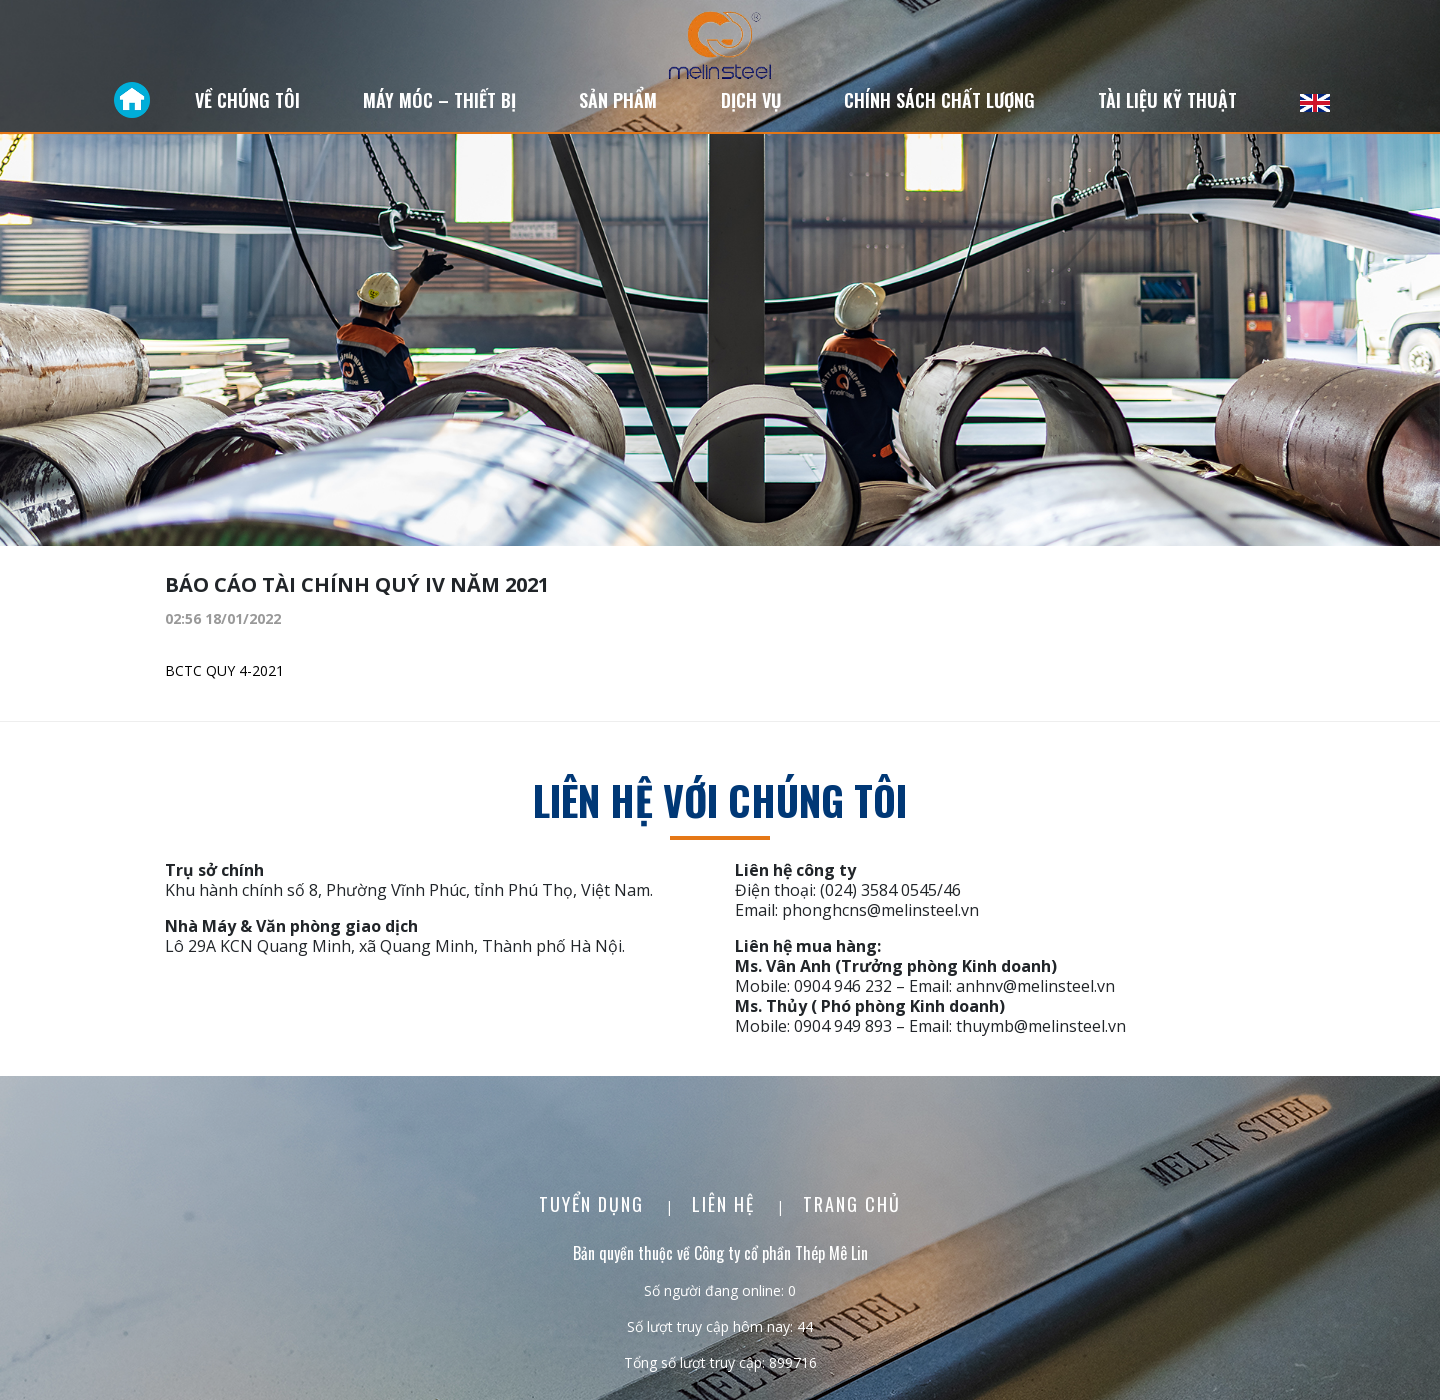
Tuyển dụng (594, 1204)
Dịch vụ (751, 100)
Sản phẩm (618, 100)
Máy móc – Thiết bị (439, 100)
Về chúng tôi (247, 100)
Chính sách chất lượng (939, 100)
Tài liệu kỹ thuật (1167, 100)
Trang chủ (852, 1204)
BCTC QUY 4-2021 (224, 670)
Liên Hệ (726, 1204)
